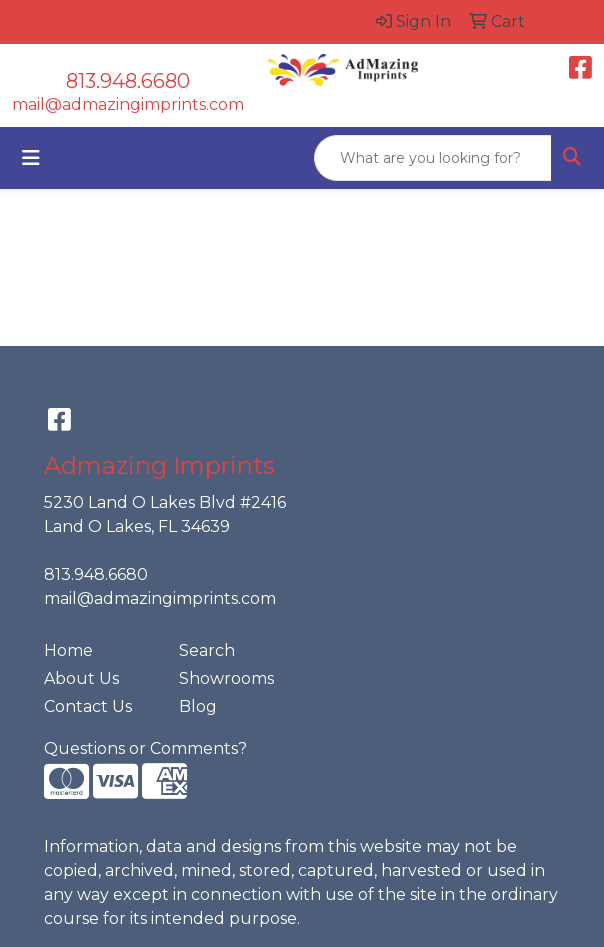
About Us (81, 678)
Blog (198, 706)
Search (207, 650)
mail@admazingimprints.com (128, 104)
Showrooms (226, 678)
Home (68, 650)
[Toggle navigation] (31, 158)
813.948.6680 (128, 81)
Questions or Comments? (145, 748)
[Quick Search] (433, 158)
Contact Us (88, 706)
